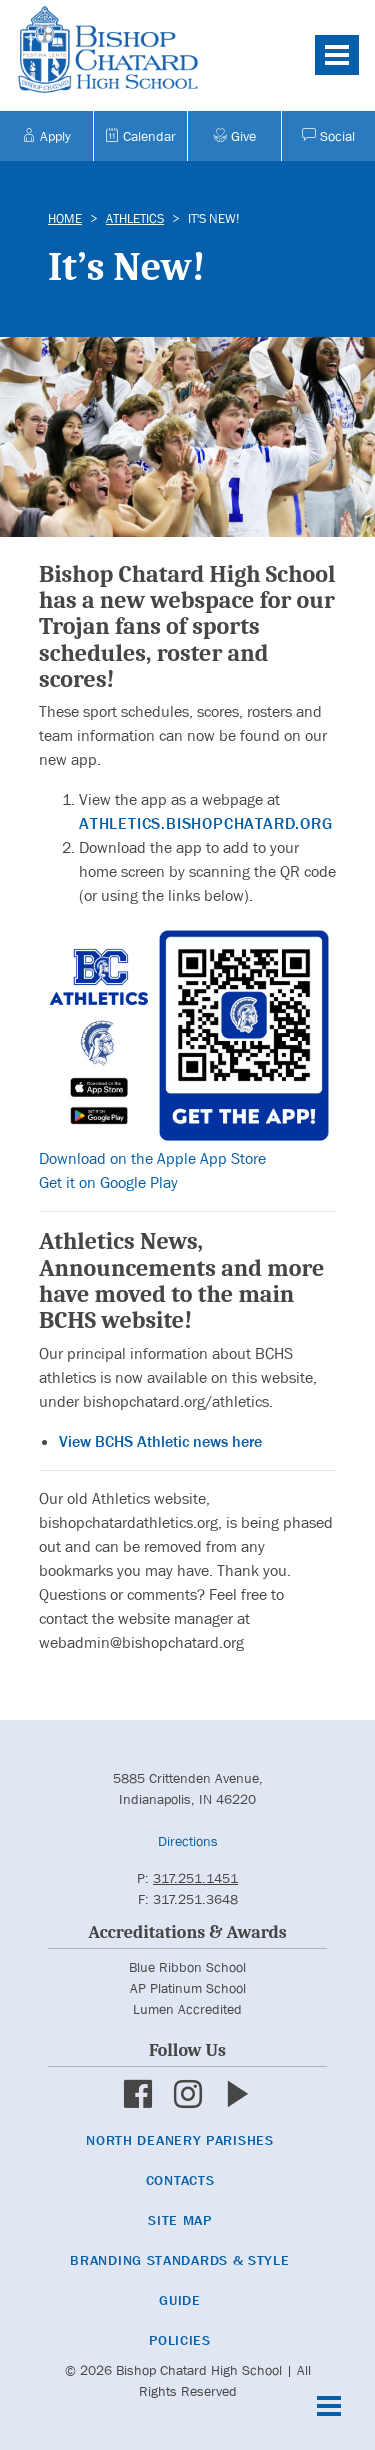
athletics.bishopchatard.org (206, 823)
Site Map (180, 2220)
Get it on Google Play (108, 1182)
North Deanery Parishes (179, 2140)
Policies (180, 2340)
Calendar (140, 136)
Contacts (180, 2180)
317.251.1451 (195, 1878)
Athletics (135, 218)
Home (65, 218)
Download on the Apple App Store (152, 1158)
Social (328, 136)
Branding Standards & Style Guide (179, 2280)
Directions (188, 1841)
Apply (46, 136)
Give (234, 136)
